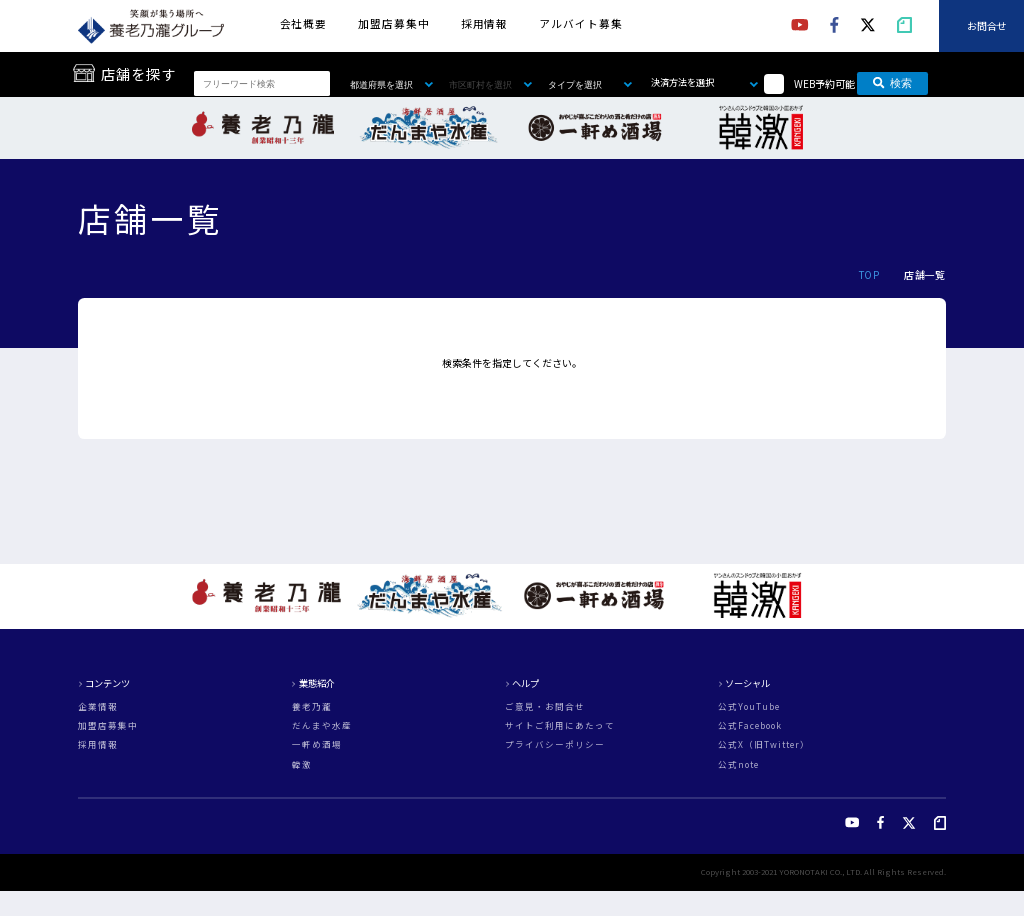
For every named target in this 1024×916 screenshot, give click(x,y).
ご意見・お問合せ (545, 706)
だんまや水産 (322, 725)
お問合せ (987, 25)
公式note (738, 764)
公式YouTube (749, 706)
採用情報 (484, 23)
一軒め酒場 (317, 744)
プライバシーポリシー (555, 744)
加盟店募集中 (393, 23)
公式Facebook (750, 725)
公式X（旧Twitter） (764, 744)
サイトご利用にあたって (560, 725)
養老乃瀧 (312, 706)
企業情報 (98, 706)
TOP (869, 274)
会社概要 (303, 23)
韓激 (302, 764)
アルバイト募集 (580, 23)
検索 (892, 83)
